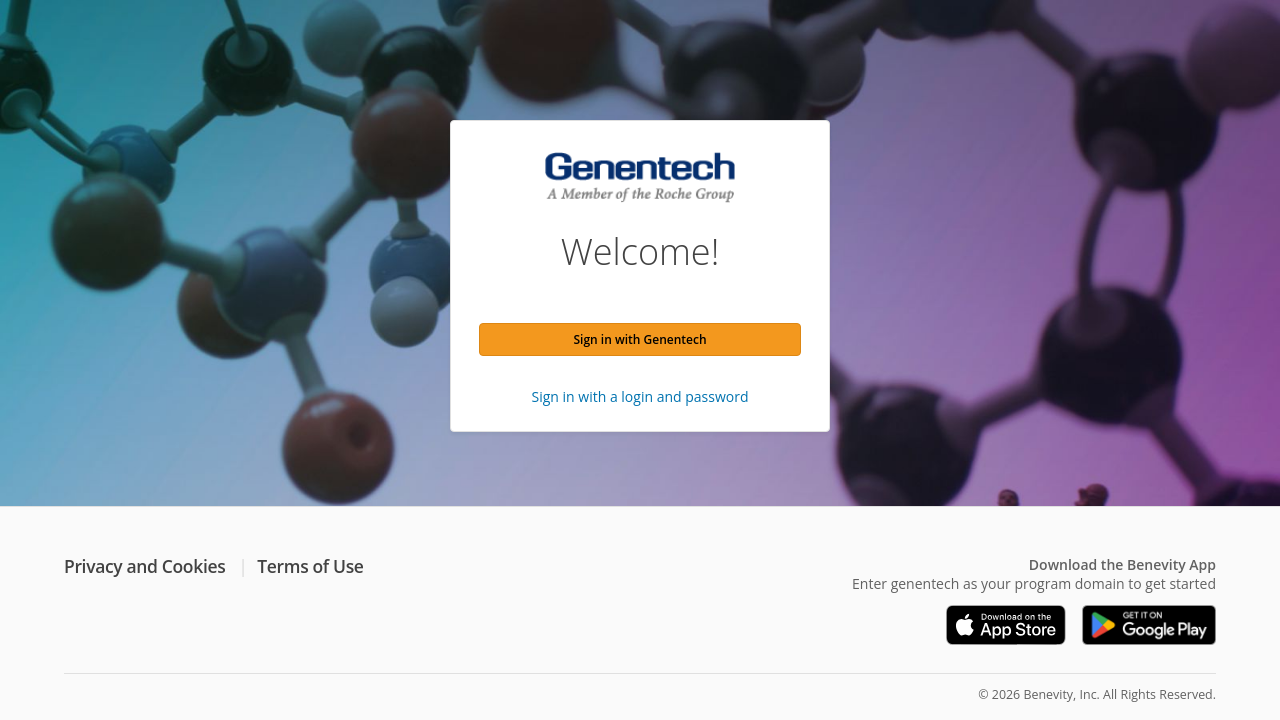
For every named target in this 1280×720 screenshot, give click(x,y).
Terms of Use (310, 566)
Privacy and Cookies (144, 566)
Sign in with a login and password (640, 396)
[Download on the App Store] (1006, 625)
